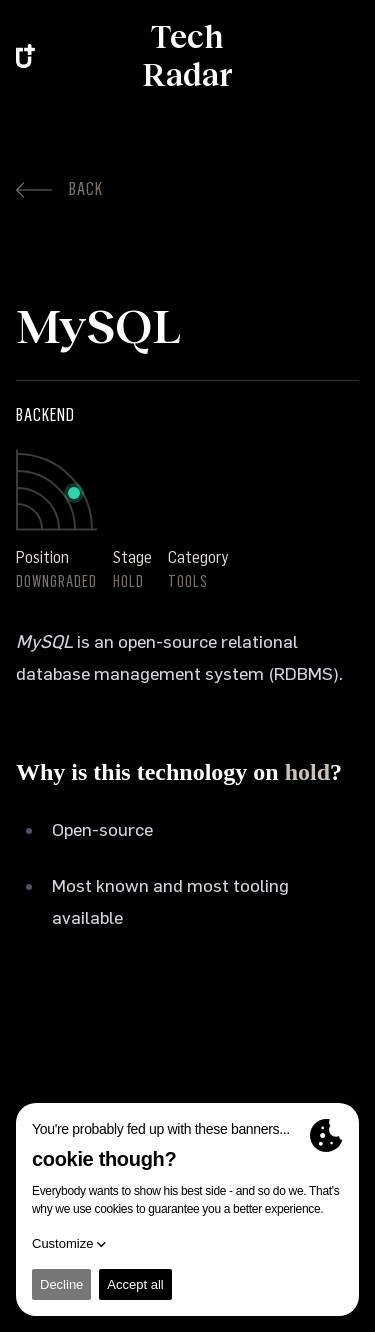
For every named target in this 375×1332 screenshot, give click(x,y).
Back (59, 189)
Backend (45, 415)
